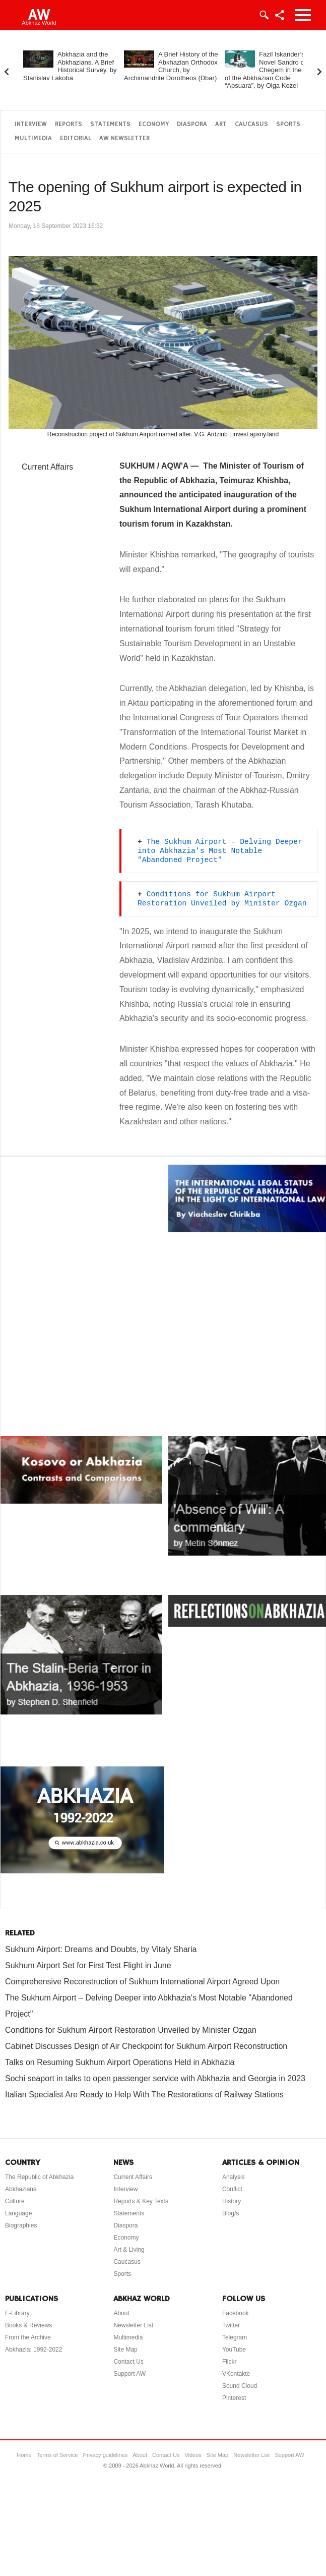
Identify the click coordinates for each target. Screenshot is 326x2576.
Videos (192, 2455)
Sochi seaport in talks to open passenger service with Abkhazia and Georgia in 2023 (155, 2078)
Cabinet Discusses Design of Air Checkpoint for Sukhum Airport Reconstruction (146, 2046)
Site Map (125, 2349)
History (231, 2201)
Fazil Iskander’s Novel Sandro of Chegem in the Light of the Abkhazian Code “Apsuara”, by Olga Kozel (271, 69)
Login (263, 15)
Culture (15, 2201)
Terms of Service (57, 2455)
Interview (31, 124)
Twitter (231, 2325)
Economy (154, 124)
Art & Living (128, 2249)
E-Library (17, 2313)
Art (221, 124)
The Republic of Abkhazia (39, 2177)
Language (18, 2213)
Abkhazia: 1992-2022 (33, 2349)
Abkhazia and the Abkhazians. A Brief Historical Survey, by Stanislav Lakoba (70, 66)
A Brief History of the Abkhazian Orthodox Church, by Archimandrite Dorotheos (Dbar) (171, 66)
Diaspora (192, 124)
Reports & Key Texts (140, 2201)
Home (24, 2455)
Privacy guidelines (105, 2455)
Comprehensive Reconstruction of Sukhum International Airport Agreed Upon (142, 1981)
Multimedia (33, 138)
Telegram (234, 2337)
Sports (288, 124)
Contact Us (128, 2361)
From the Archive (28, 2337)
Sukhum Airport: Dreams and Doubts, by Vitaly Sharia (101, 1949)
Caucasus (251, 124)
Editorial (75, 138)
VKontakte (236, 2373)
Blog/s (230, 2213)
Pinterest (234, 2397)
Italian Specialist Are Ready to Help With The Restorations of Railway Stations (144, 2094)
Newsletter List (133, 2325)
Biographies (21, 2225)
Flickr (229, 2361)
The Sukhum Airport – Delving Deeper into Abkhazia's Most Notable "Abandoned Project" (222, 851)
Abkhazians (20, 2189)
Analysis (233, 2177)
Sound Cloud (239, 2385)
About (121, 2313)
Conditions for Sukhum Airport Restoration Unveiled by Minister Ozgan (130, 2030)
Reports (68, 124)
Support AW (129, 2373)
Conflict (232, 2189)
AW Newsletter (124, 138)
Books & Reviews (28, 2325)
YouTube (234, 2349)
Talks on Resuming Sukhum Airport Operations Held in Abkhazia (119, 2062)
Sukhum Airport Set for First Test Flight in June (88, 1965)
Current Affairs (47, 467)
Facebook (235, 2313)
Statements (110, 124)
